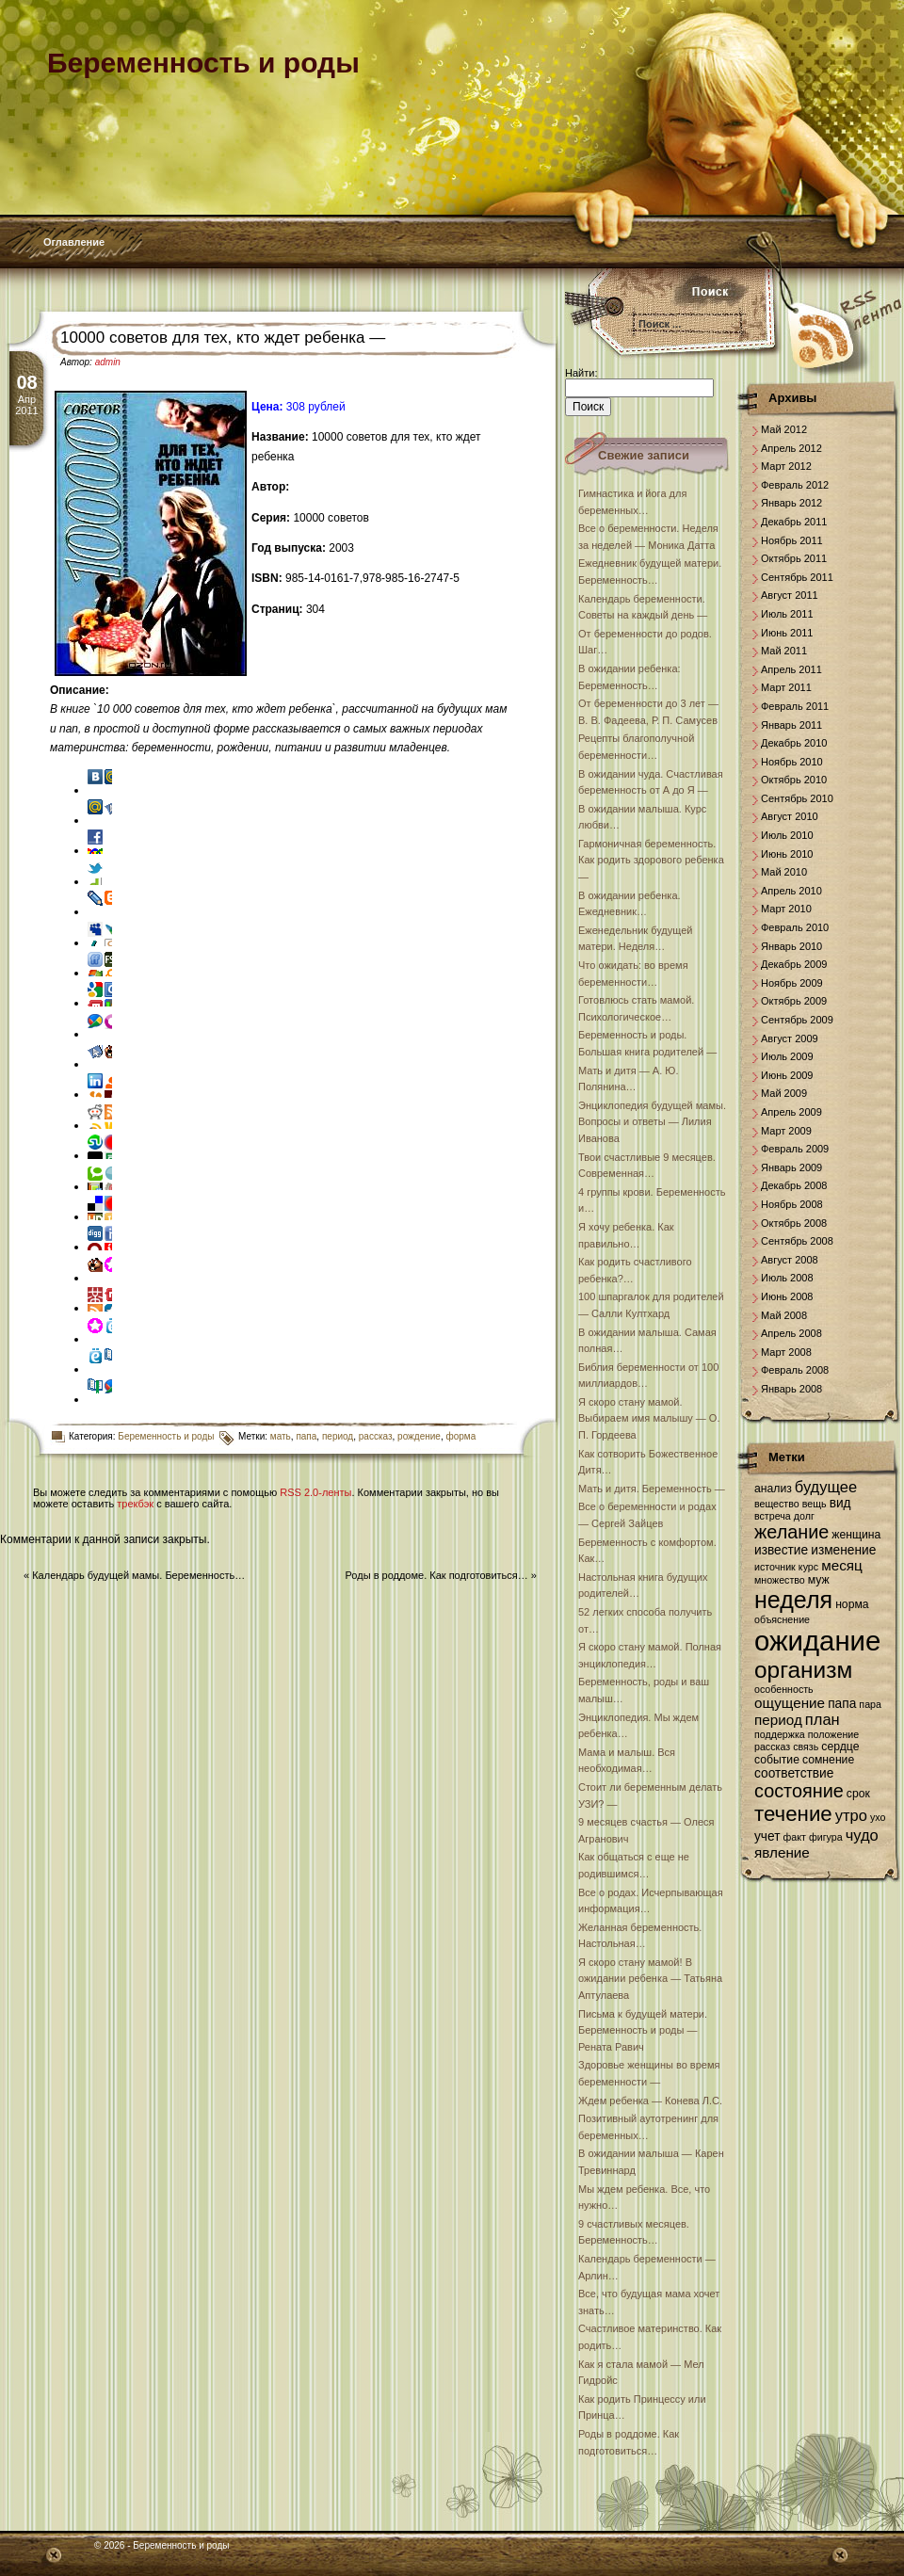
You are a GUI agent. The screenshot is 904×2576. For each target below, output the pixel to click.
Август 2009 (789, 1038)
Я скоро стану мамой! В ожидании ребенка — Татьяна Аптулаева (650, 1978)
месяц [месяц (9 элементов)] (842, 1565)
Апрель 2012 (791, 448)
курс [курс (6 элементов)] (808, 1566)
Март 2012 (786, 466)
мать (280, 1436)
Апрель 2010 (791, 890)
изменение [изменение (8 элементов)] (843, 1550)
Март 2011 (786, 687)
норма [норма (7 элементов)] (851, 1604)
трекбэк (135, 1503)
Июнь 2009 (787, 1075)
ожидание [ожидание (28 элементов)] (817, 1640)
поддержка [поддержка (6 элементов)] (779, 1734)
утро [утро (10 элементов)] (851, 1815)
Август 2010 (789, 816)
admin (108, 362)
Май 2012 (784, 429)
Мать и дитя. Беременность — (651, 1488)
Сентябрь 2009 (797, 1019)
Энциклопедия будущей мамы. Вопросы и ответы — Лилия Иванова (652, 1122)
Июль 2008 (787, 1277)
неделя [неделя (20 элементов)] (793, 1599)
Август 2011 (789, 595)
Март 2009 (786, 1130)
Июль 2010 (787, 835)
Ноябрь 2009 (792, 983)
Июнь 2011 (787, 632)
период (337, 1436)
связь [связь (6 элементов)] (805, 1746)
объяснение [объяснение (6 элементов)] (782, 1619)
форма (460, 1436)
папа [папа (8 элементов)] (842, 1704)
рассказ (376, 1436)
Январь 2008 (791, 1388)
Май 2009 (784, 1093)
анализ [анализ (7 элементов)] (773, 1488)
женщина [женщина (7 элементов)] (855, 1534)
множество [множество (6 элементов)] (779, 1580)
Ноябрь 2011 (792, 540)
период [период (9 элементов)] (778, 1720)
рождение (419, 1436)
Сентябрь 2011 (797, 577)
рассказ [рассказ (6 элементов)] (772, 1746)
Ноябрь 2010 (792, 761)
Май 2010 (784, 871)
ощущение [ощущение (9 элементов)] (789, 1703)
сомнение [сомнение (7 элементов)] (828, 1759)
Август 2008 (789, 1259)
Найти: (581, 372)
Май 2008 (784, 1315)
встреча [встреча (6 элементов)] (772, 1515)
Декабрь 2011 (794, 521)
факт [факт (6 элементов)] (794, 1837)
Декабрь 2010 (794, 743)
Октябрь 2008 (794, 1223)
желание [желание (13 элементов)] (791, 1531)
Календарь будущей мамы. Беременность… (138, 1575)
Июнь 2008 (787, 1296)
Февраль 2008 (795, 1370)
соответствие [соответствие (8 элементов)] (793, 1773)
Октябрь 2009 (794, 1000)
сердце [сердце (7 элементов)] (840, 1746)
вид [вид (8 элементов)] (840, 1503)
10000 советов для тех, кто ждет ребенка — (222, 337)
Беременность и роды (166, 1436)
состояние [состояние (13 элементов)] (799, 1790)
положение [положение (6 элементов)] (833, 1734)
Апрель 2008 (791, 1333)
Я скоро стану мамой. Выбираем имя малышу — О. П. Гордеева (648, 1418)
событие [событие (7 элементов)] (776, 1759)
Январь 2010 (791, 946)
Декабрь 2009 (794, 964)
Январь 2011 (791, 725)
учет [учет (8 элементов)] (767, 1836)
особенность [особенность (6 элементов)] (784, 1689)
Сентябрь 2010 (797, 798)
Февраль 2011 (795, 706)
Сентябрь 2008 (797, 1241)
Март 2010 (786, 908)
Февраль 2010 (795, 927)
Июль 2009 (787, 1056)
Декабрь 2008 (794, 1185)
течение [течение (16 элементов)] (793, 1814)
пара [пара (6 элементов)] (870, 1704)
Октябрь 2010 (794, 779)
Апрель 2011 (791, 669)
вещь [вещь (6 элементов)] (814, 1503)
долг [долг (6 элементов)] (804, 1515)
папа (306, 1436)
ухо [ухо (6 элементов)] (877, 1817)
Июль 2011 (787, 614)
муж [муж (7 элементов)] (819, 1579)
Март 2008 (786, 1352)
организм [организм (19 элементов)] (803, 1669)
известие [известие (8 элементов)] (781, 1550)
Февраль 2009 (795, 1148)
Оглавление (74, 242)
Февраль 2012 (795, 485)
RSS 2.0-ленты (315, 1492)
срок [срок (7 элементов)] (858, 1793)
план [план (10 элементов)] (822, 1719)
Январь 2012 (791, 502)
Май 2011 (784, 650)
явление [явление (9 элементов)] (782, 1852)
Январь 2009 (791, 1167)
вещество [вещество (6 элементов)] (776, 1503)
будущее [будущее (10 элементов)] (826, 1486)
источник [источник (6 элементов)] (775, 1566)
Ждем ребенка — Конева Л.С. (650, 2100)
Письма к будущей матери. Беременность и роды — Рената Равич (642, 2030)
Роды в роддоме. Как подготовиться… (437, 1575)
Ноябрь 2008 (792, 1204)
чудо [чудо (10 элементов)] (862, 1835)
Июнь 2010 (787, 854)
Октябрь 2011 (794, 558)
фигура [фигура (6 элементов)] (826, 1837)
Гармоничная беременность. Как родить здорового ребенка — (651, 860)
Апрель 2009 (791, 1112)
